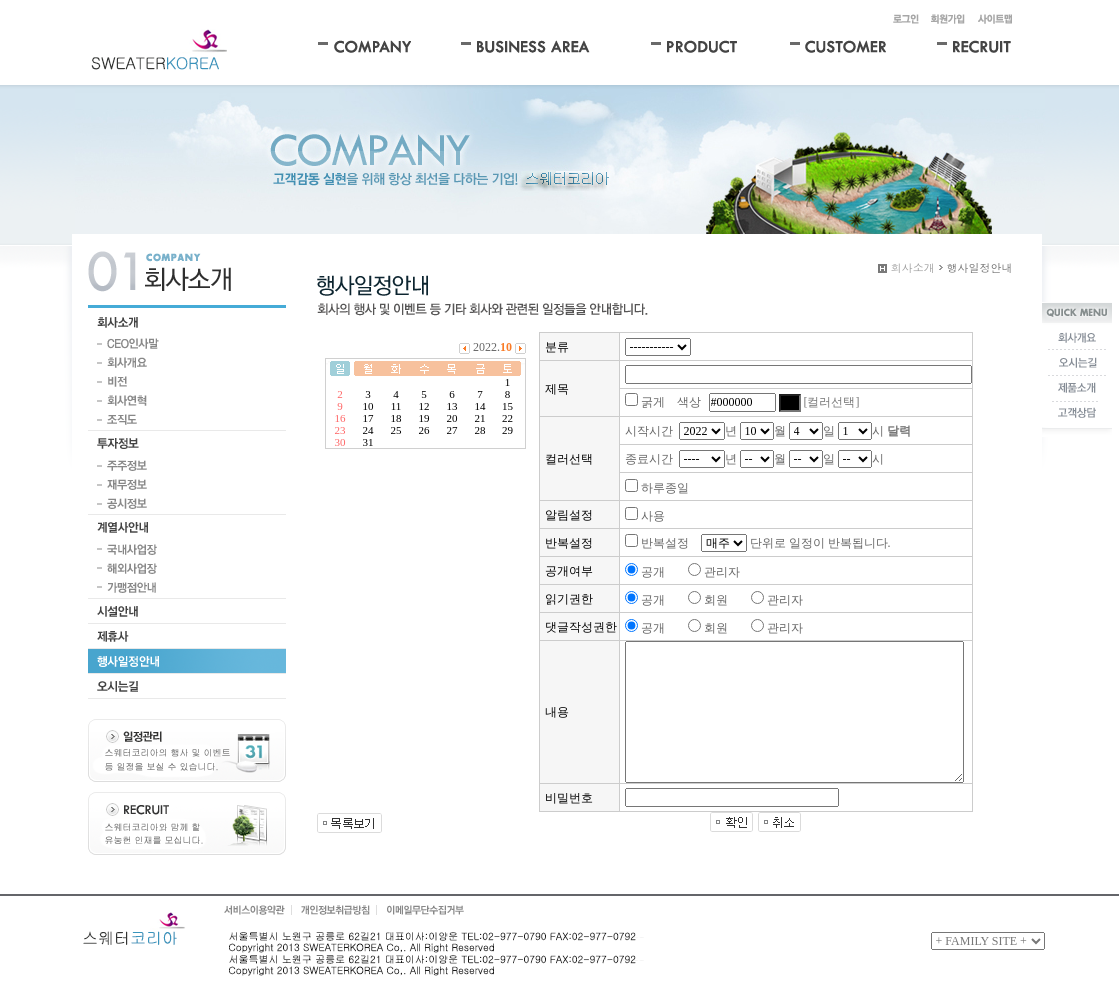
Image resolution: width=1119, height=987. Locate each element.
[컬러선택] (832, 402)
